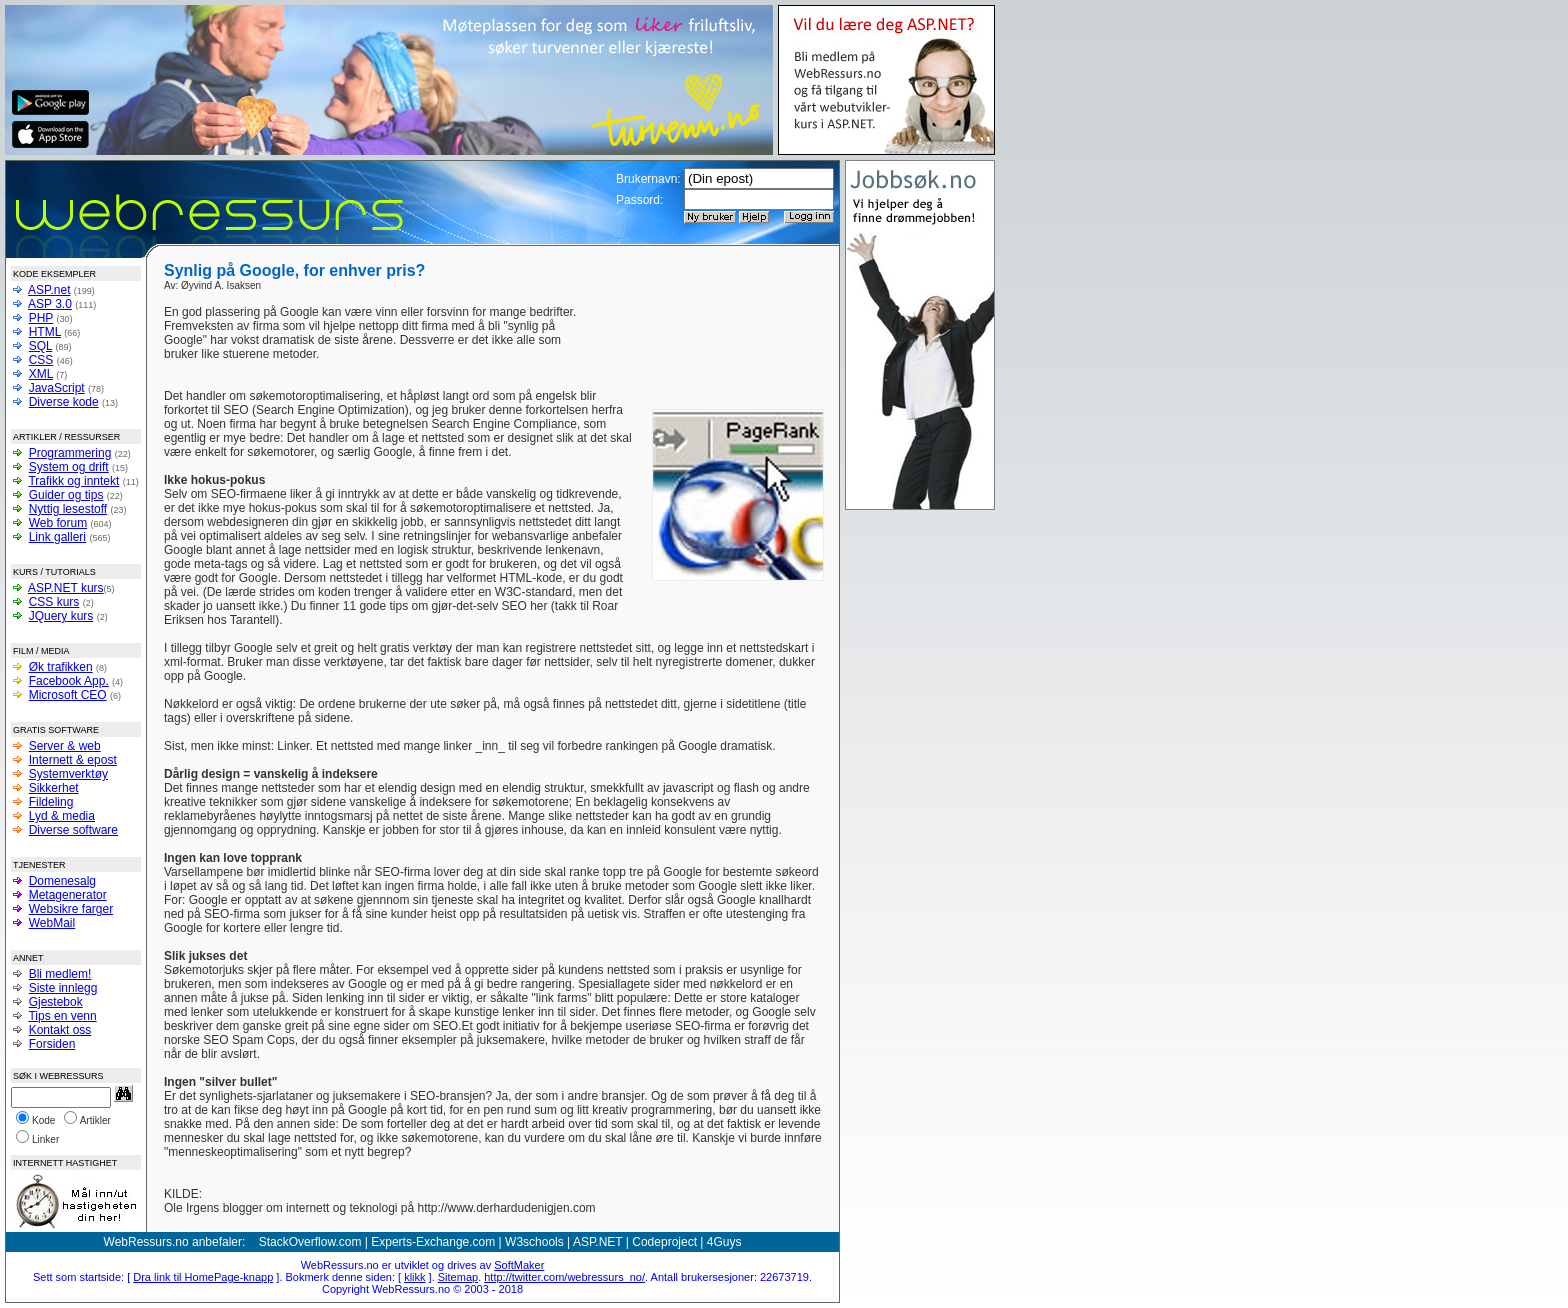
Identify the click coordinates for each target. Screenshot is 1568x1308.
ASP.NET (598, 1242)
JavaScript (57, 388)
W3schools (534, 1242)
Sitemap (458, 1277)
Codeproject (664, 1242)
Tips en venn (62, 1016)
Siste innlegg (63, 988)
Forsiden (52, 1044)
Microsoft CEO (68, 695)
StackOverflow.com (310, 1242)
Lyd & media (62, 816)
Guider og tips (66, 495)
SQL (41, 346)
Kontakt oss (60, 1030)
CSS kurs (54, 602)
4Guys (724, 1242)
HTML (45, 332)
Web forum (58, 523)
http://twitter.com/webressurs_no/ (564, 1277)
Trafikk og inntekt (73, 481)
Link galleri (57, 537)
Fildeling (51, 802)
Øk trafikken (61, 667)
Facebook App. (69, 681)
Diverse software (73, 830)
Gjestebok (56, 1002)
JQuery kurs (61, 616)
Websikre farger (71, 909)
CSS (41, 360)
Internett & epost (73, 760)
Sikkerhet (54, 788)
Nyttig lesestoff (68, 509)
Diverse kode (64, 402)
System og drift (69, 467)
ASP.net (49, 290)
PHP (41, 318)
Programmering (70, 453)
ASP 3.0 (50, 304)
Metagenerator (68, 895)
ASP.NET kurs (66, 588)
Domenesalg (62, 881)
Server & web (65, 746)
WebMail (52, 923)
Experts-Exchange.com (433, 1242)
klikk (414, 1277)
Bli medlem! (60, 974)
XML (41, 374)
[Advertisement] (702, 335)
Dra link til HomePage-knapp (203, 1277)
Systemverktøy (68, 774)
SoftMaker (519, 1265)
